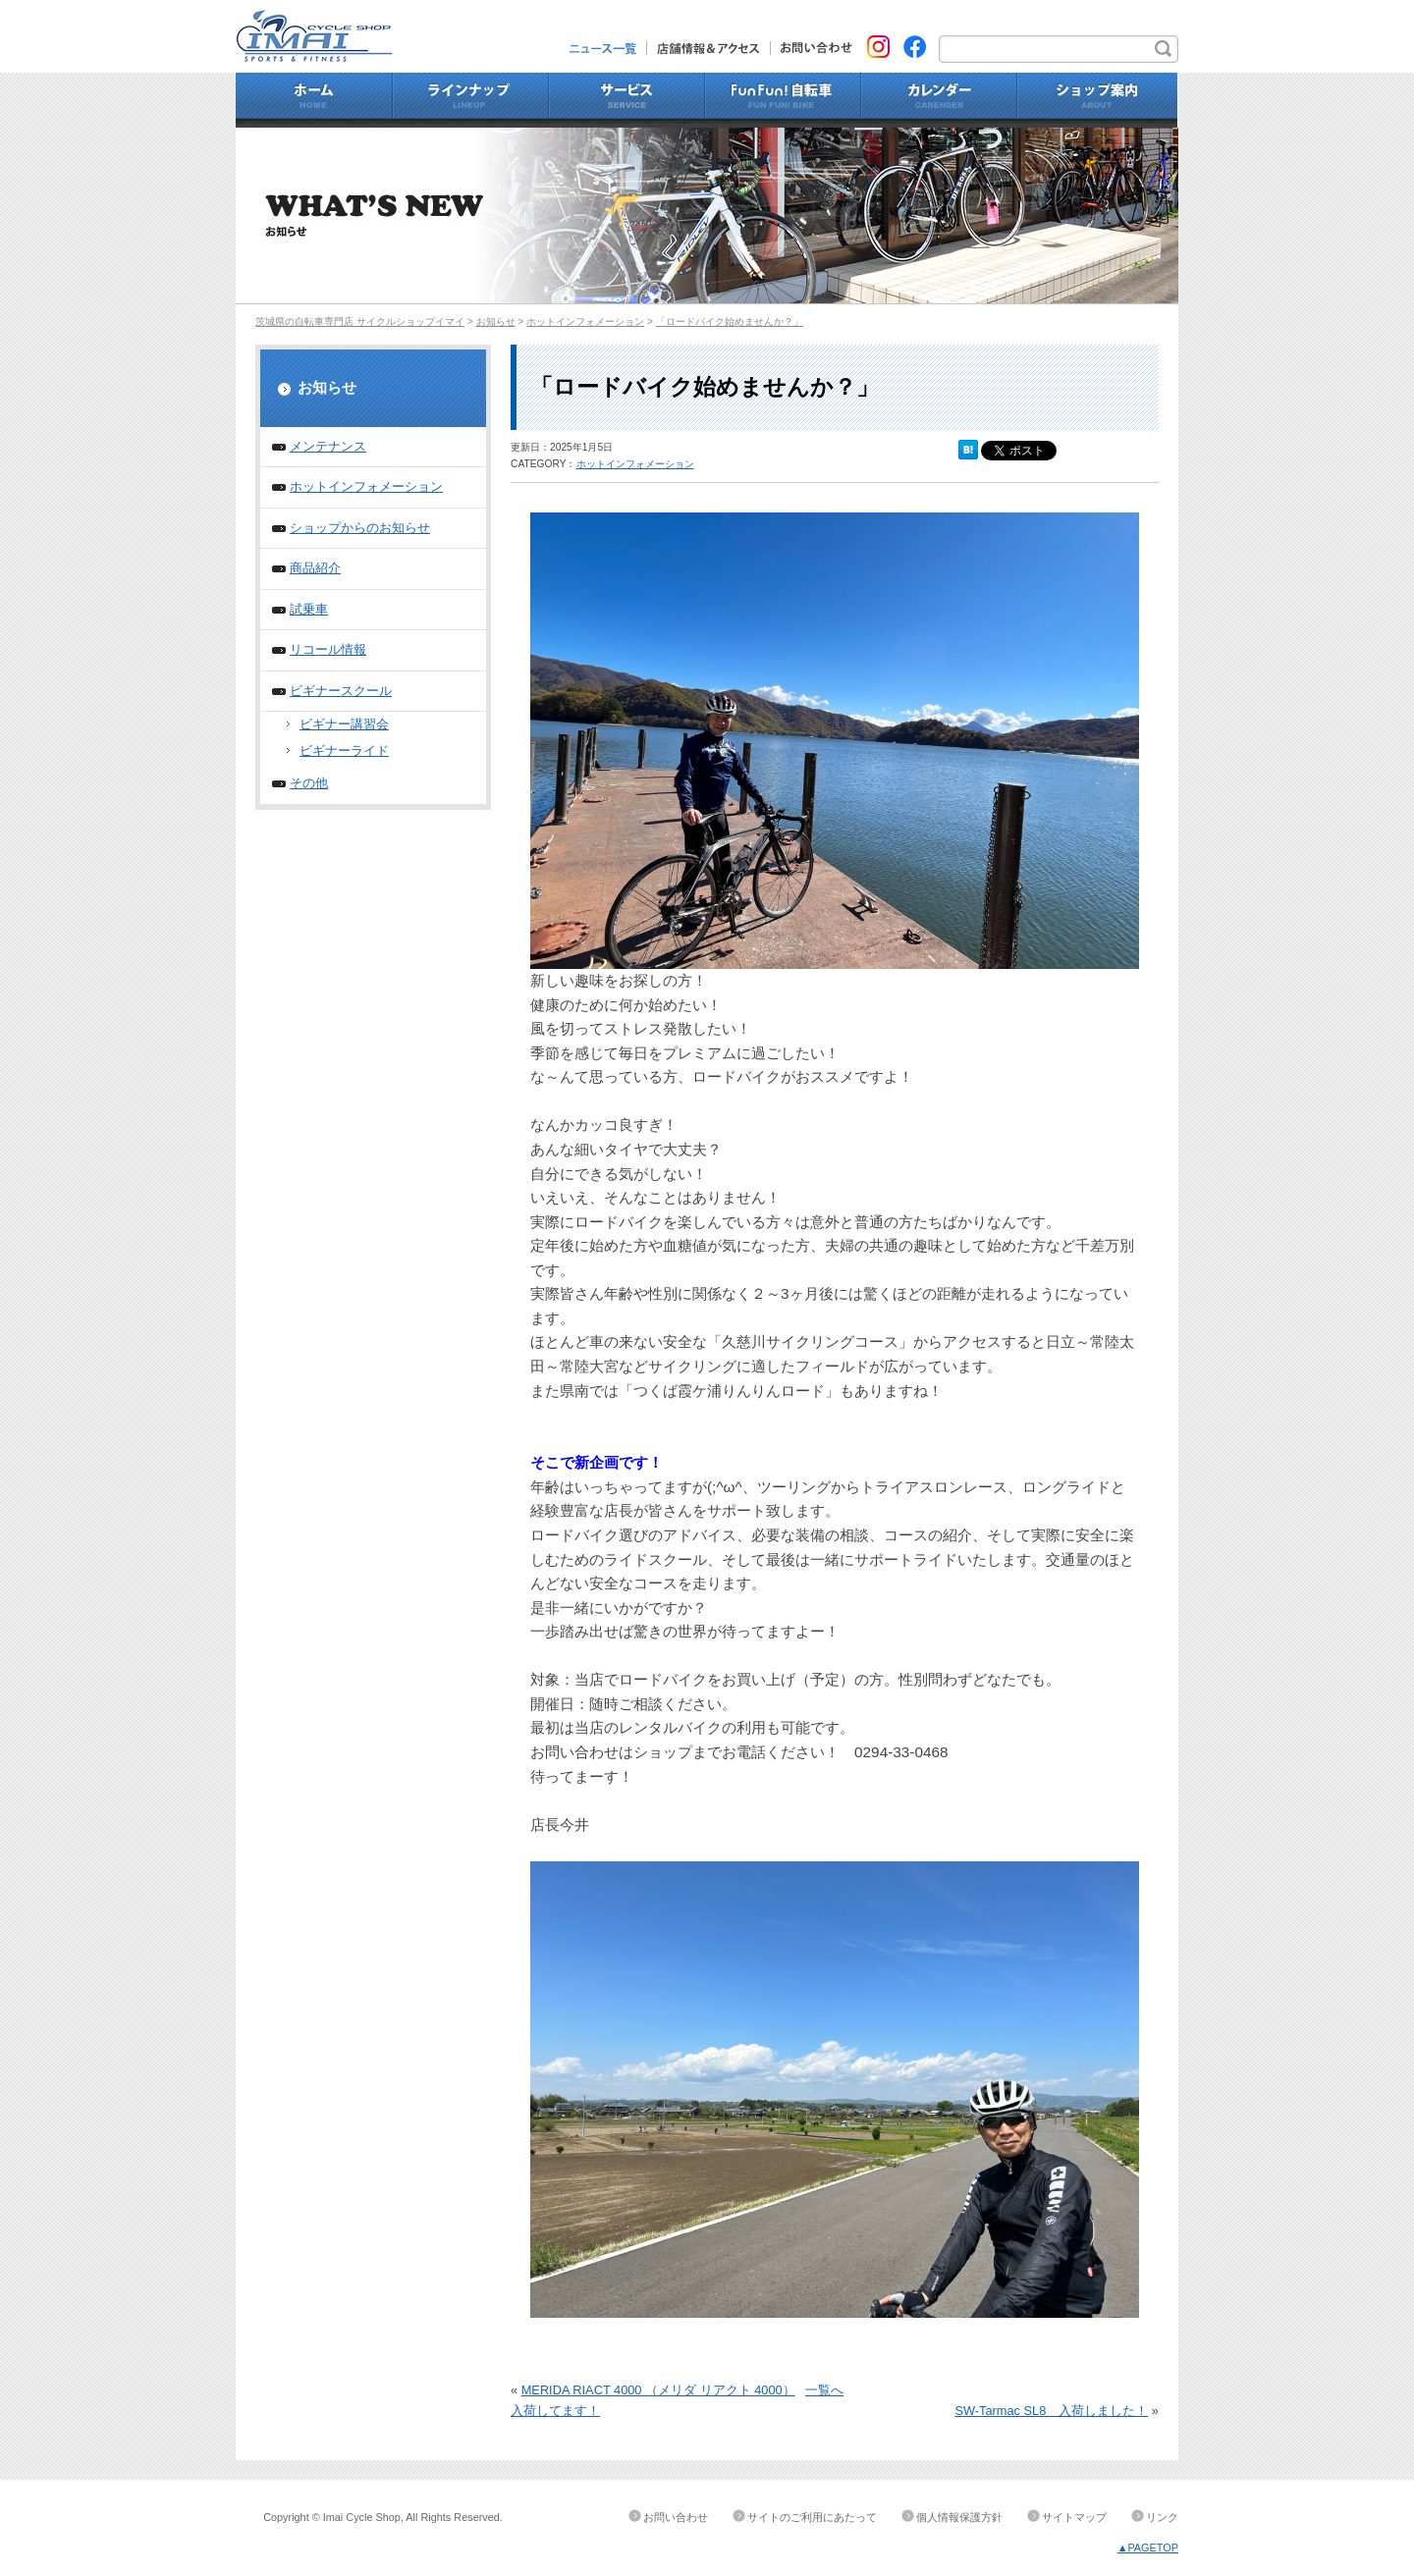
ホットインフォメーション (585, 321)
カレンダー (939, 100)
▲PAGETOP (1147, 2547)
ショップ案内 (1097, 100)
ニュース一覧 (608, 48)
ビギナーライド (344, 750)
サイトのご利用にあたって (812, 2517)
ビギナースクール (341, 690)
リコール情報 (328, 649)
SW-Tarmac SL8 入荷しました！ (1051, 2410)
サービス (627, 100)
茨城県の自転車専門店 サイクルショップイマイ (359, 321)
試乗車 (309, 609)
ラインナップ (471, 100)
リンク (1162, 2517)
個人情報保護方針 (959, 2517)
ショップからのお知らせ (360, 527)
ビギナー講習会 (344, 724)
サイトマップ (1074, 2517)
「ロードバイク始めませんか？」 (729, 321)
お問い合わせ (811, 48)
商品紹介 (315, 568)
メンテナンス (328, 446)
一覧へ (824, 2390)
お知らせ (496, 321)
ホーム (314, 100)
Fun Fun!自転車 (783, 100)
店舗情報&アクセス (709, 48)
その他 (309, 783)
